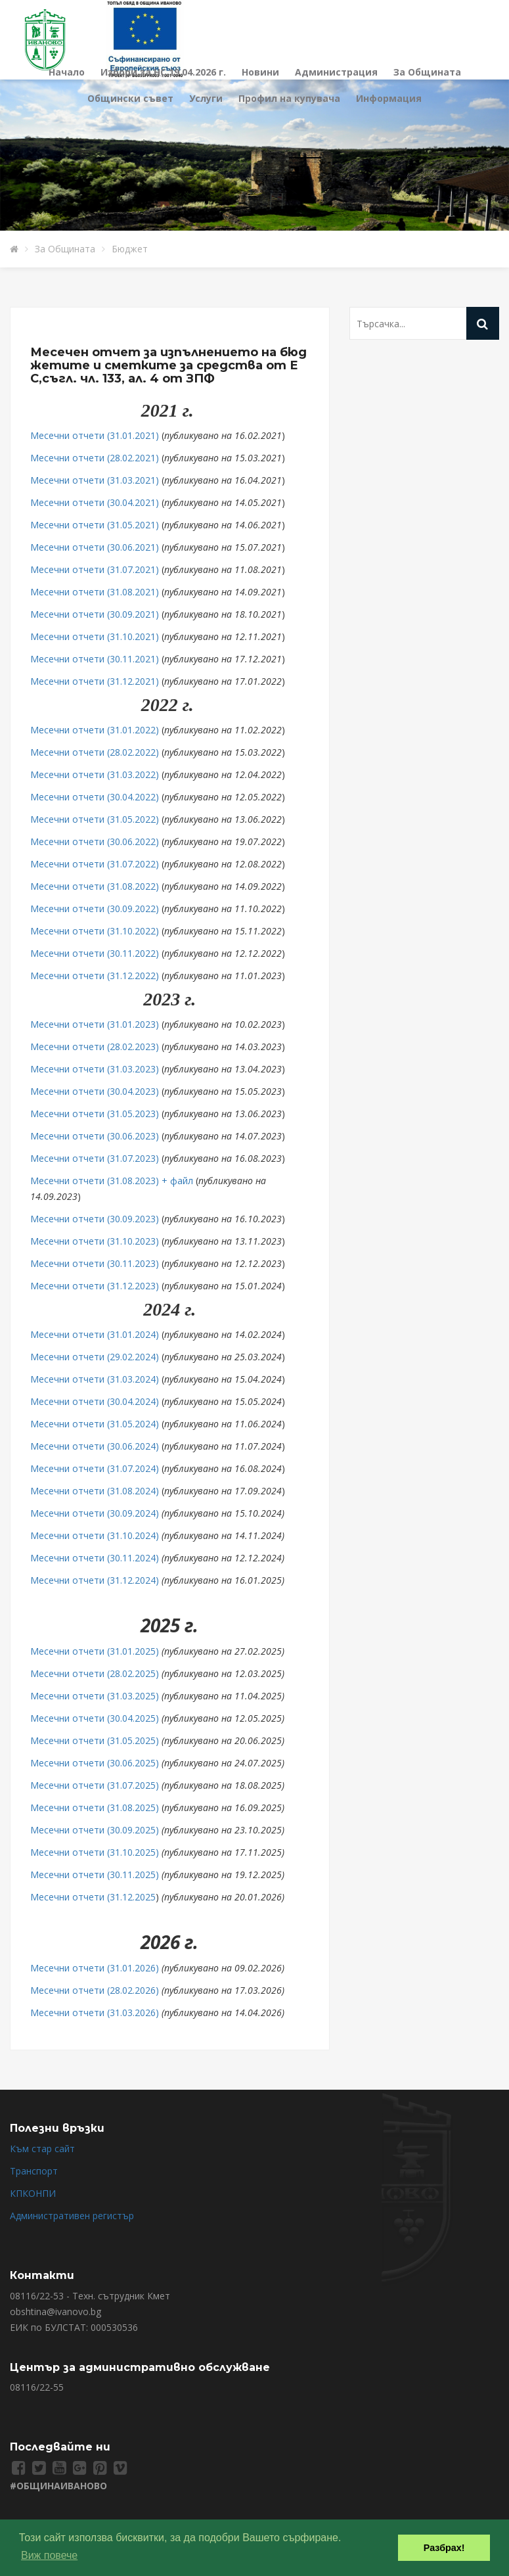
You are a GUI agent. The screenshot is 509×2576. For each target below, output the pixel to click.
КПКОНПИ (33, 2193)
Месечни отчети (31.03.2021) (94, 480)
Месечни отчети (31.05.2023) (94, 1113)
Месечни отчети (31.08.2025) (94, 1807)
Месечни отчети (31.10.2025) (94, 1852)
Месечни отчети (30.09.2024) (94, 1513)
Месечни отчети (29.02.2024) (94, 1356)
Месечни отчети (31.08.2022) (94, 886)
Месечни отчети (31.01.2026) (94, 1968)
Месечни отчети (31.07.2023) (94, 1158)
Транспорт (34, 2171)
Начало (67, 72)
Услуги (206, 98)
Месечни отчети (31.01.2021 (93, 435)
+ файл (176, 1180)
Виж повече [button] (49, 2555)
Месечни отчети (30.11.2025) (94, 1874)
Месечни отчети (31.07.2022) (94, 864)
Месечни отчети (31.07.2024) (94, 1468)
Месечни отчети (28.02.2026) (94, 1990)
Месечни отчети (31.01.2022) (94, 730)
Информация (389, 98)
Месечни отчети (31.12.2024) (94, 1580)
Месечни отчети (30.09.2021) (94, 614)
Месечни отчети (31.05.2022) (94, 819)
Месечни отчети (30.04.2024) (94, 1401)
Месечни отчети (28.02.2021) (94, 457)
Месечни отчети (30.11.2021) (94, 659)
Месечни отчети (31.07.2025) (94, 1785)
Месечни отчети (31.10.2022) (94, 931)
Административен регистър (72, 2215)
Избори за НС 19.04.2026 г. (163, 72)
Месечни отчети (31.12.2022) (94, 975)
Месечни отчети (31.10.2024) (94, 1535)
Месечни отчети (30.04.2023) (94, 1091)
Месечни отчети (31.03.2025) (94, 1696)
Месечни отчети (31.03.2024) (94, 1379)
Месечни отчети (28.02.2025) (94, 1673)
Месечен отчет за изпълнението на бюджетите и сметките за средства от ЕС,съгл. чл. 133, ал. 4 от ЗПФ (168, 365)
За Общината (427, 72)
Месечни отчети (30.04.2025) (94, 1718)
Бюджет (130, 248)
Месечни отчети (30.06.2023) (94, 1136)
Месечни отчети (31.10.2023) (94, 1241)
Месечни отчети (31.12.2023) (94, 1285)
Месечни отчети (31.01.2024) (94, 1334)
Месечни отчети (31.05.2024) (96, 1423)
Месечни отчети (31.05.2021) (94, 524)
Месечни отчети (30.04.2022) (94, 797)
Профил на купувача (289, 98)
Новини (260, 72)
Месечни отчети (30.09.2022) (94, 908)
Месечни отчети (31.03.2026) (94, 2012)
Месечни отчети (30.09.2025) (94, 1830)
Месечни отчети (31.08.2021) (94, 592)
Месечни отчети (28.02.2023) (94, 1046)
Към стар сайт (42, 2148)
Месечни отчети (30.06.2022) (94, 841)
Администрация (336, 72)
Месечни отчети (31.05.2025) (94, 1740)
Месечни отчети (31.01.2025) (94, 1651)
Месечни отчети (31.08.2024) (94, 1490)
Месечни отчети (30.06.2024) (94, 1446)
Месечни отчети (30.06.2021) (94, 547)
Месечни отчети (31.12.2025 (93, 1897)
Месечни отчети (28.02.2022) (94, 752)
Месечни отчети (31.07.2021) (94, 569)
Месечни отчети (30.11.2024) (94, 1558)
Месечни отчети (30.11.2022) (94, 953)
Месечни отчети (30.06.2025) (94, 1763)
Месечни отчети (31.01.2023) (94, 1024)
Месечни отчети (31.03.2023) (94, 1069)
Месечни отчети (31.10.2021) (94, 636)
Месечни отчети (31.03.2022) (94, 774)
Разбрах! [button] (444, 2547)
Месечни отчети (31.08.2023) (94, 1180)
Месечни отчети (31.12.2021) (94, 681)
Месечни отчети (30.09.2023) (94, 1218)
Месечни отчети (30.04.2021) (94, 502)
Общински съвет (130, 98)
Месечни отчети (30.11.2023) (94, 1263)
